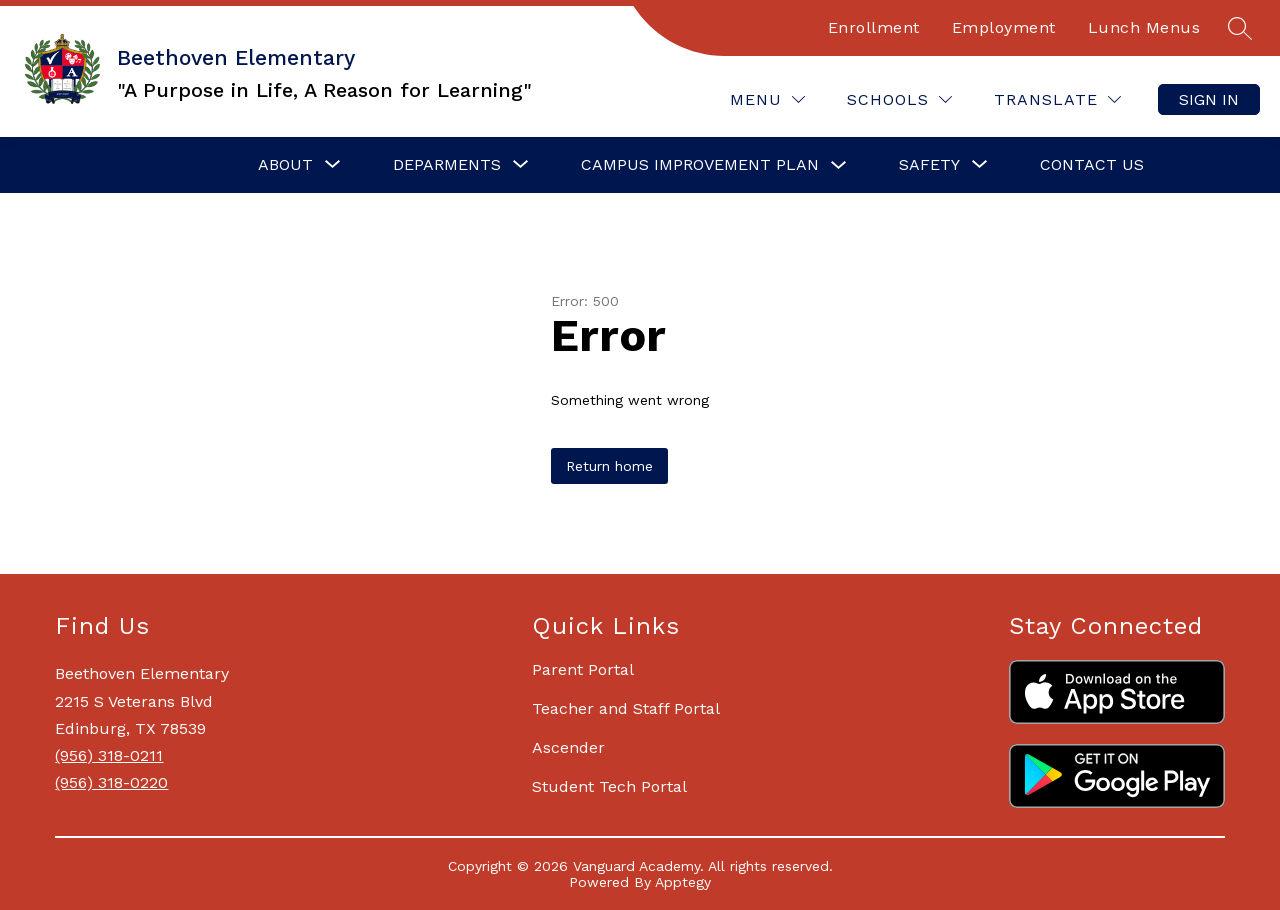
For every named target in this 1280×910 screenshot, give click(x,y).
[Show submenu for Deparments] (447, 165)
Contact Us (1092, 164)
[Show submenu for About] (285, 165)
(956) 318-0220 (111, 782)
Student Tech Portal (609, 786)
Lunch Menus (1144, 27)
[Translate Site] (1057, 99)
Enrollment (874, 27)
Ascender (568, 747)
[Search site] (1240, 28)
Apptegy (683, 882)
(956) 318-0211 (109, 755)
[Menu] (767, 99)
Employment (1004, 27)
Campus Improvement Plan (700, 164)
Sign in (1209, 99)
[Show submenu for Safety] (929, 165)
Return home (609, 466)
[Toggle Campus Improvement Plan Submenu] (839, 165)
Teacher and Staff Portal (626, 708)
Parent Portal (583, 669)
